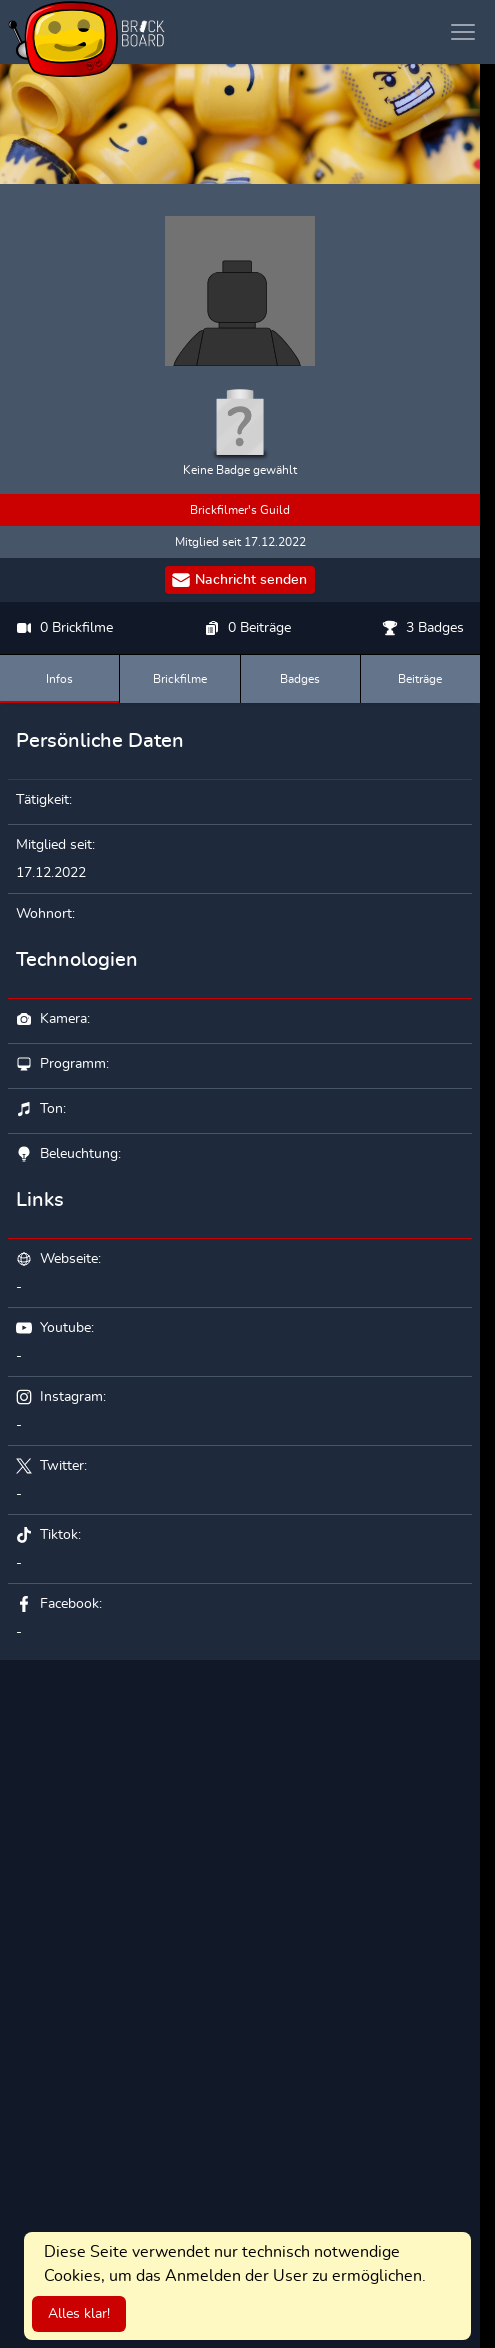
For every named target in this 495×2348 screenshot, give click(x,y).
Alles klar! (79, 2314)
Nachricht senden (239, 580)
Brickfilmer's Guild (240, 510)
